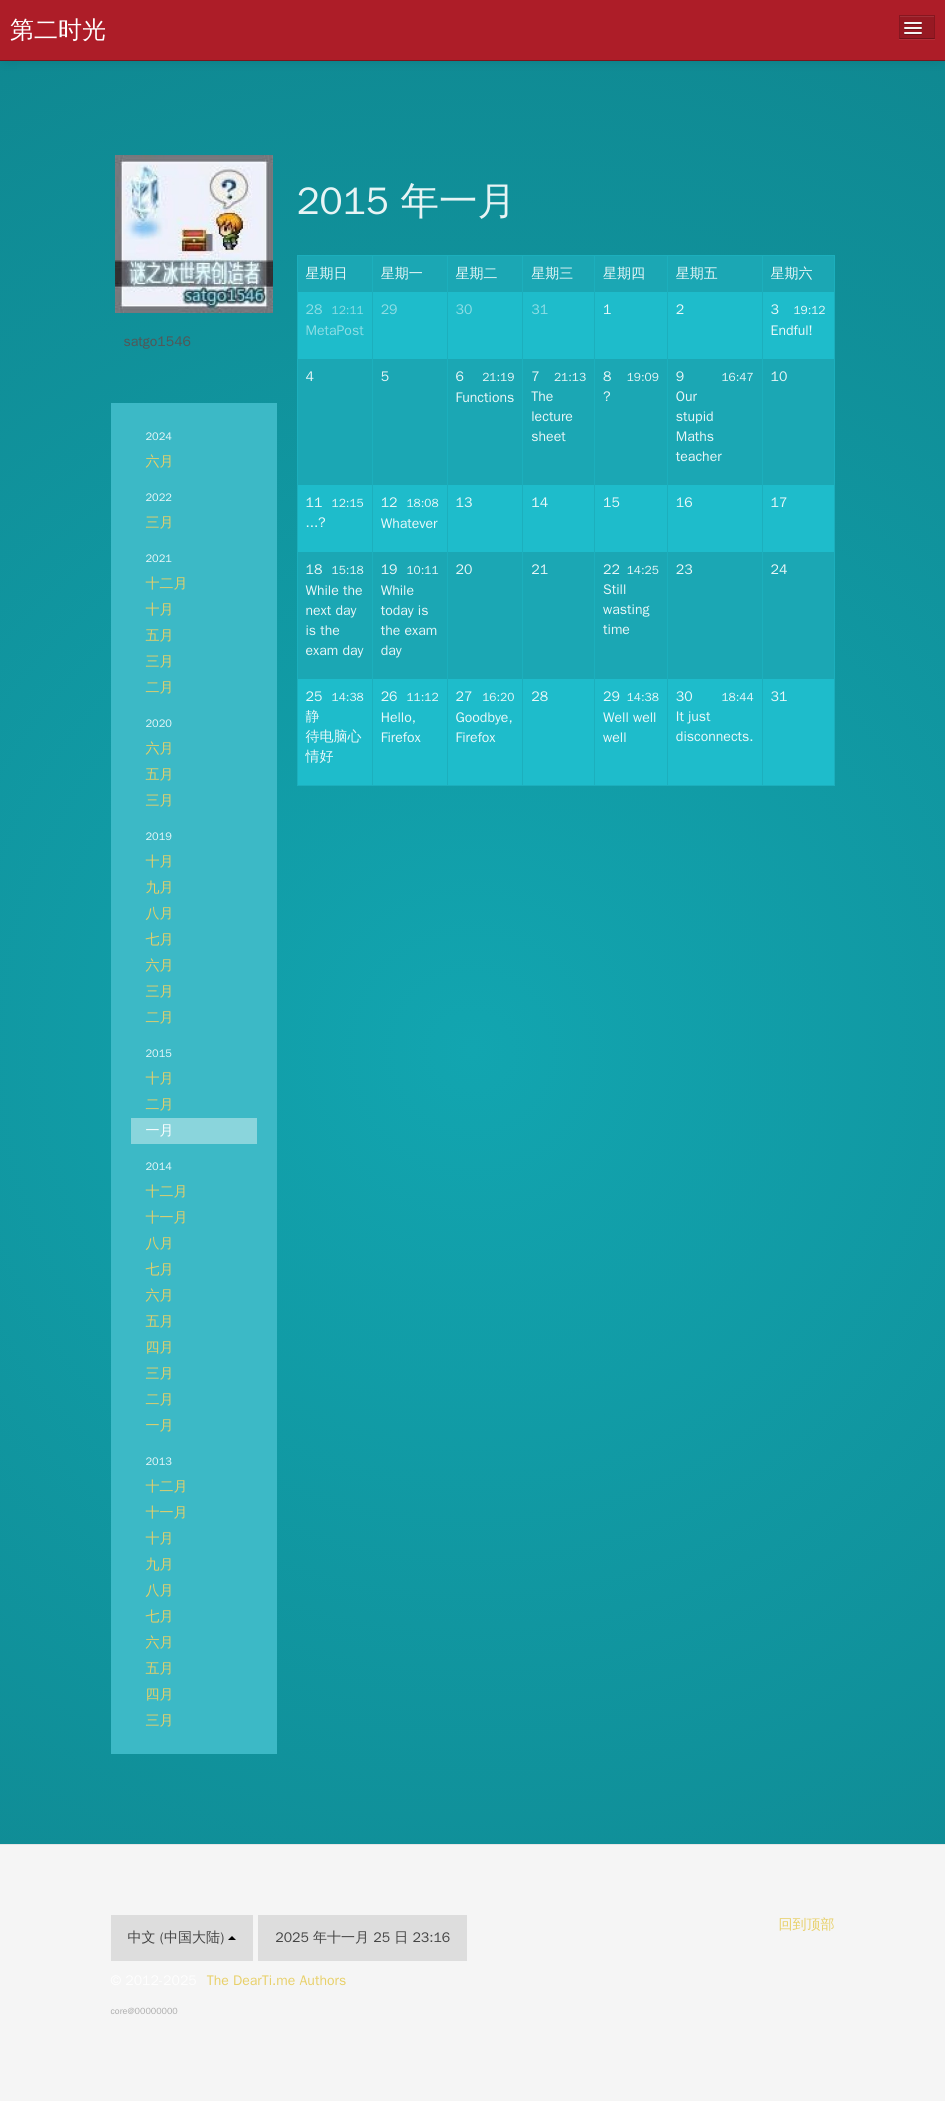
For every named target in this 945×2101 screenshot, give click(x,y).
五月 (160, 635)
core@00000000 (144, 2011)
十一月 (167, 1217)
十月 (160, 609)
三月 (160, 522)
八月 (160, 913)
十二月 (167, 583)
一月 (160, 1130)
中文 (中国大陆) (182, 1937)
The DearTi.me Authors (277, 1980)
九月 (160, 887)
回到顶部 (807, 1924)
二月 (160, 687)
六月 (160, 461)
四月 (160, 1347)
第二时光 (58, 30)
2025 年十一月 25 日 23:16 (362, 1937)
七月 (160, 939)
